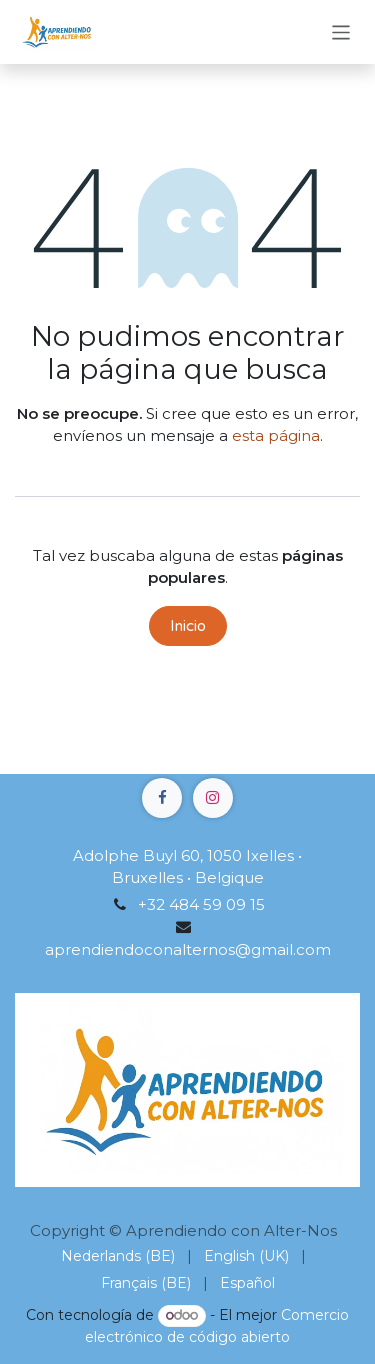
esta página (276, 435)
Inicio (188, 626)
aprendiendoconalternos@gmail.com (188, 949)
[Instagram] (213, 798)
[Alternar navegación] (341, 31)
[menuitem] (118, 1256)
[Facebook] (162, 798)
